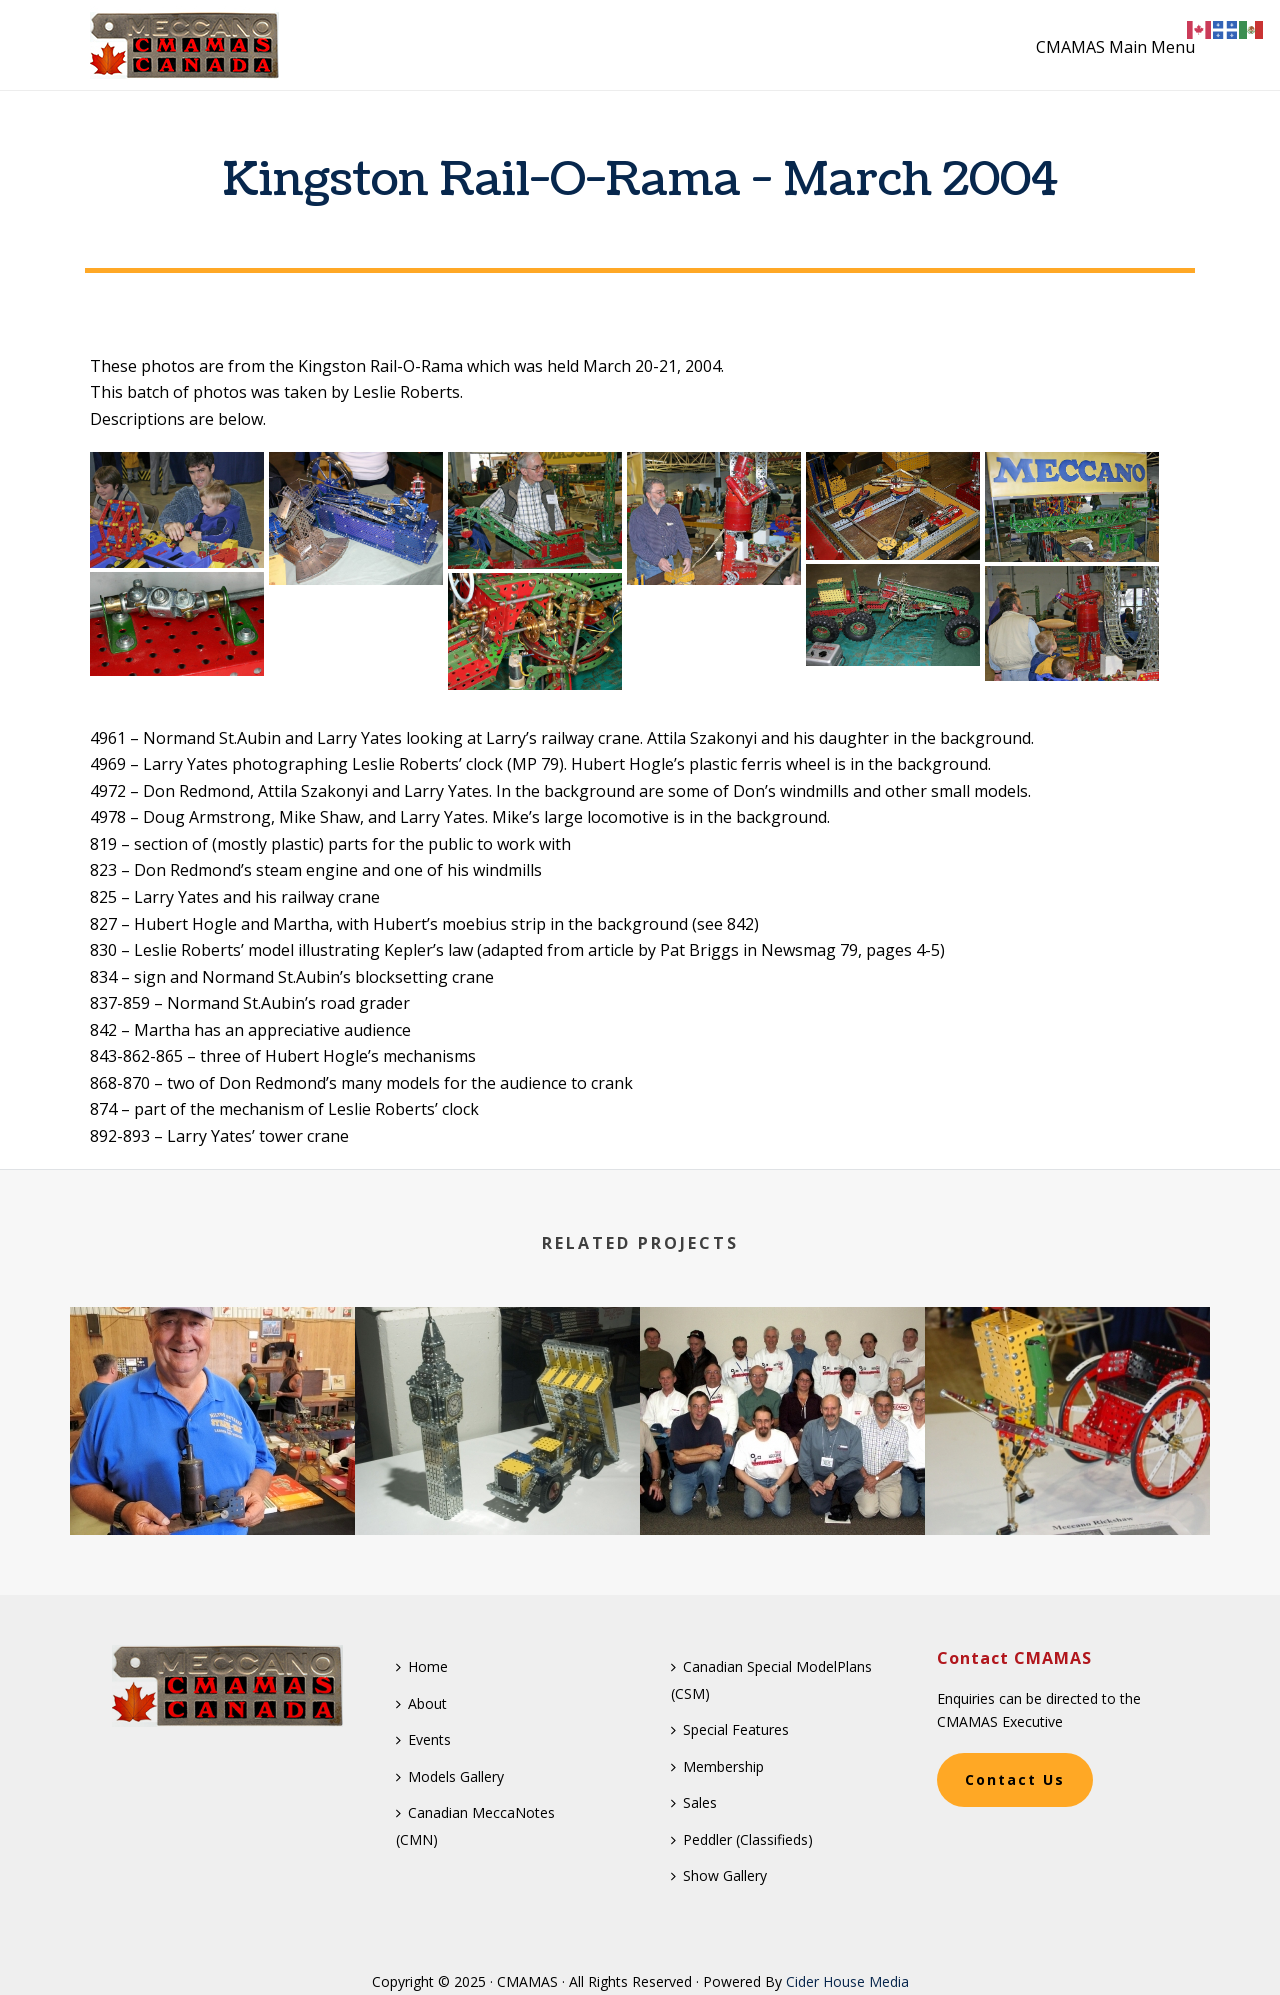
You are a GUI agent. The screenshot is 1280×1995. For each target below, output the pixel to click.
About (421, 1703)
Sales (694, 1802)
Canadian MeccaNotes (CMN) (475, 1826)
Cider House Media (847, 1981)
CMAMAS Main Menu (1115, 47)
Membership (717, 1766)
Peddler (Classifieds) (742, 1839)
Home (422, 1666)
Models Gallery (450, 1776)
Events (423, 1739)
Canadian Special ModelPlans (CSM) (771, 1680)
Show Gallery (719, 1875)
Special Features (730, 1729)
